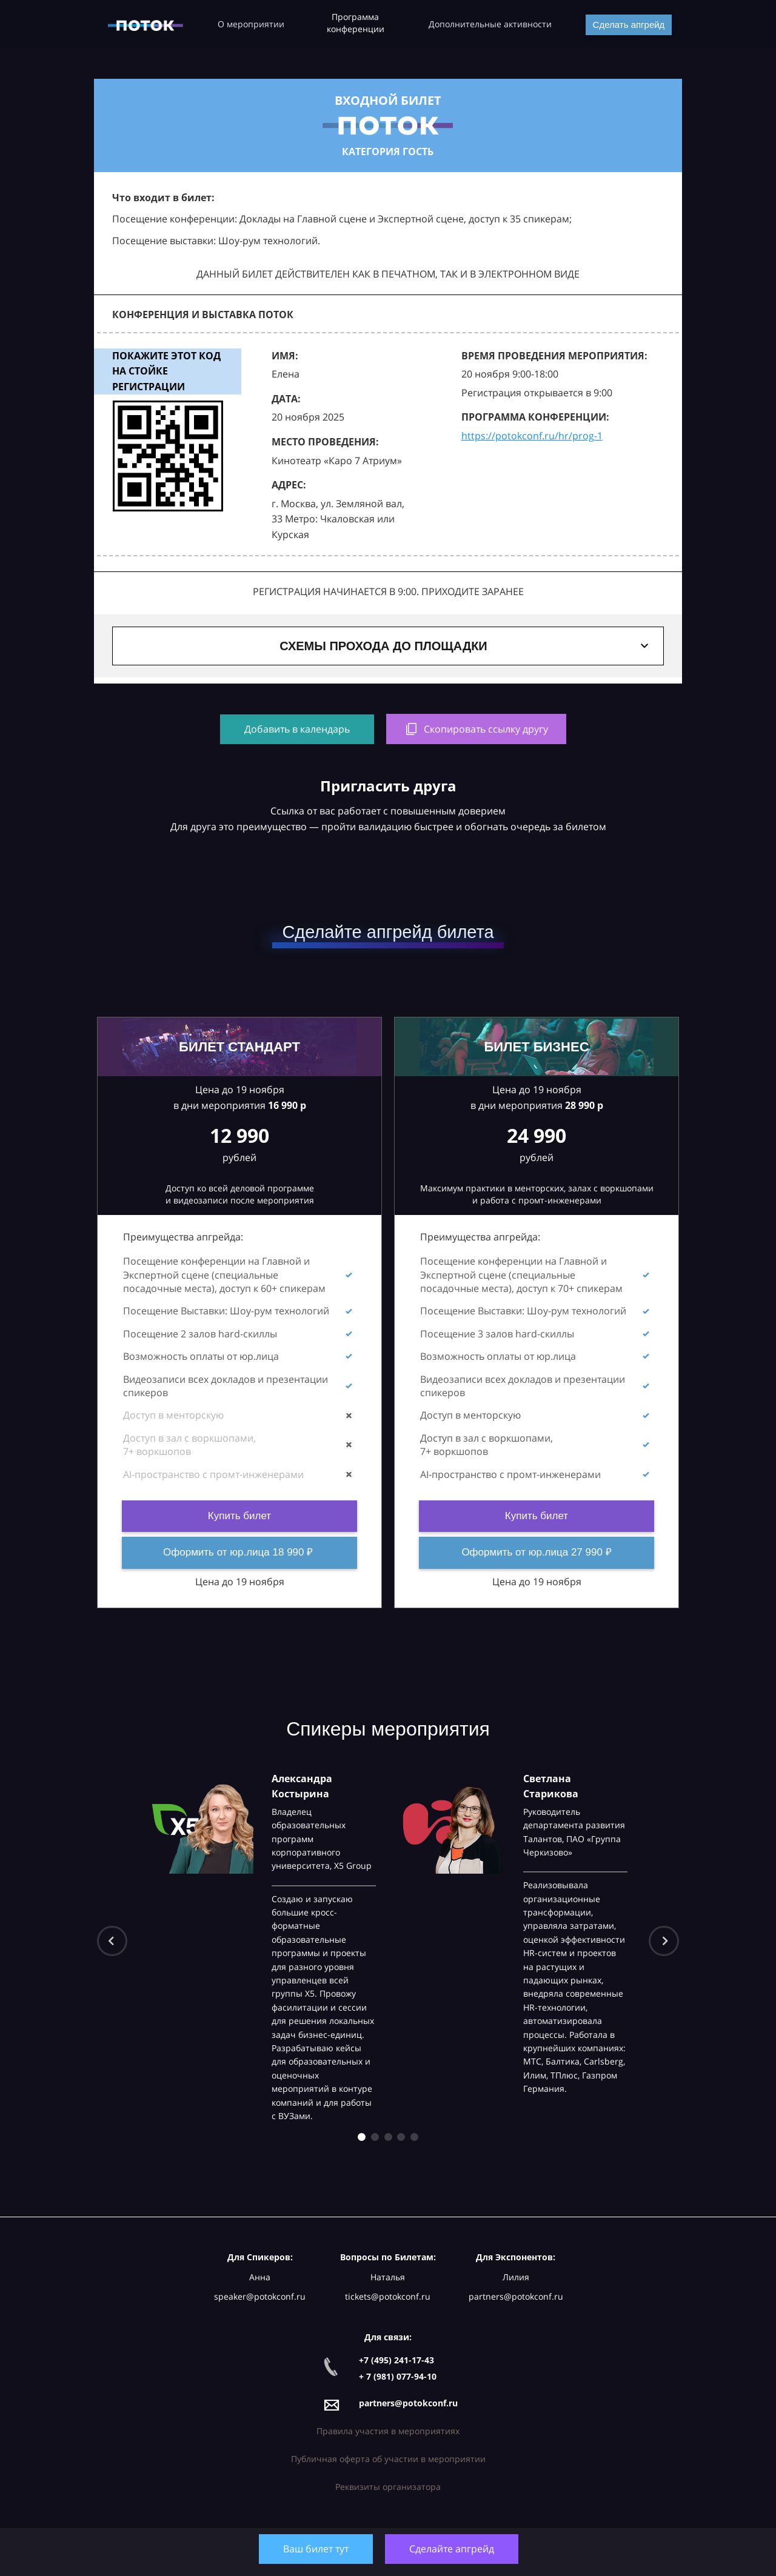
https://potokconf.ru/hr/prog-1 (532, 435)
